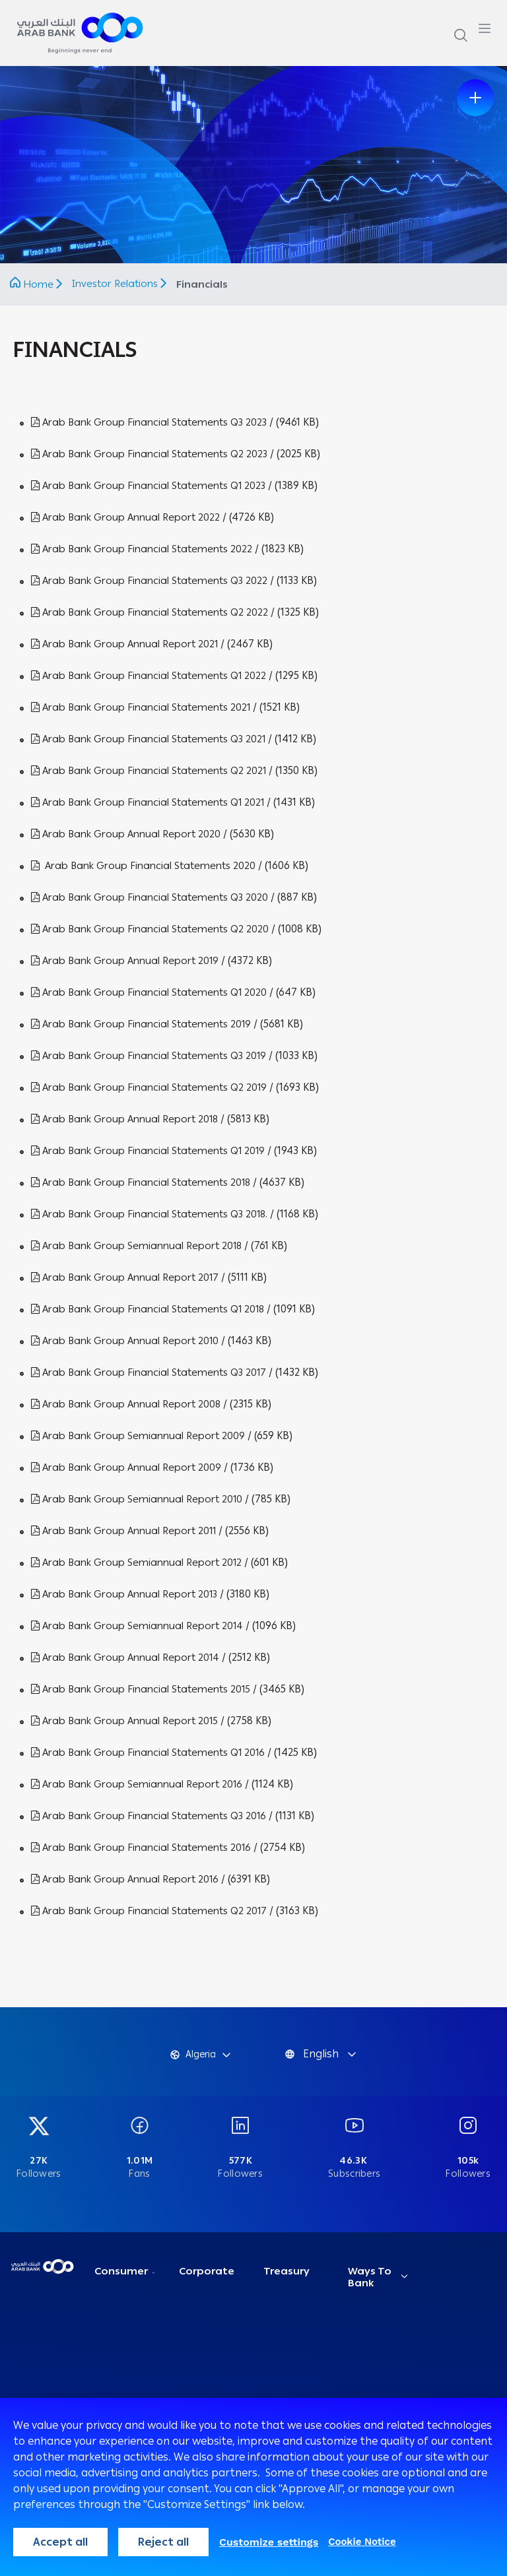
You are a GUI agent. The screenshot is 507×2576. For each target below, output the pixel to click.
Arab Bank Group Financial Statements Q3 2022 (149, 581)
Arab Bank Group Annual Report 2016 (125, 1879)
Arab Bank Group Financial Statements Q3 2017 (148, 1372)
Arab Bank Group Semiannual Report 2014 (137, 1626)
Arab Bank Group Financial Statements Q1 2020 (149, 992)
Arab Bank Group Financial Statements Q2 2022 (149, 612)
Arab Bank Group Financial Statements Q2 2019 (149, 1087)
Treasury (286, 2271)
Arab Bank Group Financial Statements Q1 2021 (147, 802)
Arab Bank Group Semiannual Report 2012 (136, 1562)
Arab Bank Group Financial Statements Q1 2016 (148, 1752)
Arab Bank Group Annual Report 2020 (125, 834)
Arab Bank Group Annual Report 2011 (123, 1531)
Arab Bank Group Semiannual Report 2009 (138, 1436)
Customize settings (268, 2542)
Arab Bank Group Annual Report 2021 (124, 644)
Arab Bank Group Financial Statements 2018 (140, 1182)
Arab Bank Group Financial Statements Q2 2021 (148, 771)
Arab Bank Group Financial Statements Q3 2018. (149, 1214)
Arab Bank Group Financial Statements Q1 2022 (148, 676)
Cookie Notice (362, 2542)
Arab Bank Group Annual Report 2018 (124, 1119)
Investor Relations (116, 284)
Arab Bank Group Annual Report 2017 (125, 1277)
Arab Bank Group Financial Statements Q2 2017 (149, 1911)
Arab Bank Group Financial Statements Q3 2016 (148, 1816)
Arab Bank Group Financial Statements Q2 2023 (149, 454)
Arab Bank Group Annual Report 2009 (126, 1467)
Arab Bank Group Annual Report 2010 (125, 1341)
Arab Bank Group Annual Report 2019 (125, 961)
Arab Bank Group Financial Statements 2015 (140, 1689)
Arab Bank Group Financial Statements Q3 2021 (148, 739)
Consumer (121, 2271)
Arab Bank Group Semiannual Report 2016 (136, 1784)
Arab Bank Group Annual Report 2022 (125, 517)
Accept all (60, 2542)
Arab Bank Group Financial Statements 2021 (140, 707)
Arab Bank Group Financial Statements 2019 (141, 1024)
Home (38, 284)
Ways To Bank (369, 2277)
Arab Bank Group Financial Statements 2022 (141, 549)
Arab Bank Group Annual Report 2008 (125, 1404)
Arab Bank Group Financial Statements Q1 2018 (147, 1309)
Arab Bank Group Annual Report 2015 (124, 1721)
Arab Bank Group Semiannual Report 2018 (136, 1246)
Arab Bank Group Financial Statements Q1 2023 (148, 486)
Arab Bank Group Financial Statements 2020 (144, 866)
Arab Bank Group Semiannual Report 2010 (136, 1499)
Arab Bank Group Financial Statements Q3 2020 (149, 897)
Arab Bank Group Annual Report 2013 (124, 1594)
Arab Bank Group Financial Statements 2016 (141, 1847)
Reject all (163, 2542)
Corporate (206, 2271)
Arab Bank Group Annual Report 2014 (125, 1657)
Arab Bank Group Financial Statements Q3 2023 (149, 422)
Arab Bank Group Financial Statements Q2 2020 (150, 929)
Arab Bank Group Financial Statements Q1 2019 (148, 1151)
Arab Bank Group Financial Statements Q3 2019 (148, 1056)
